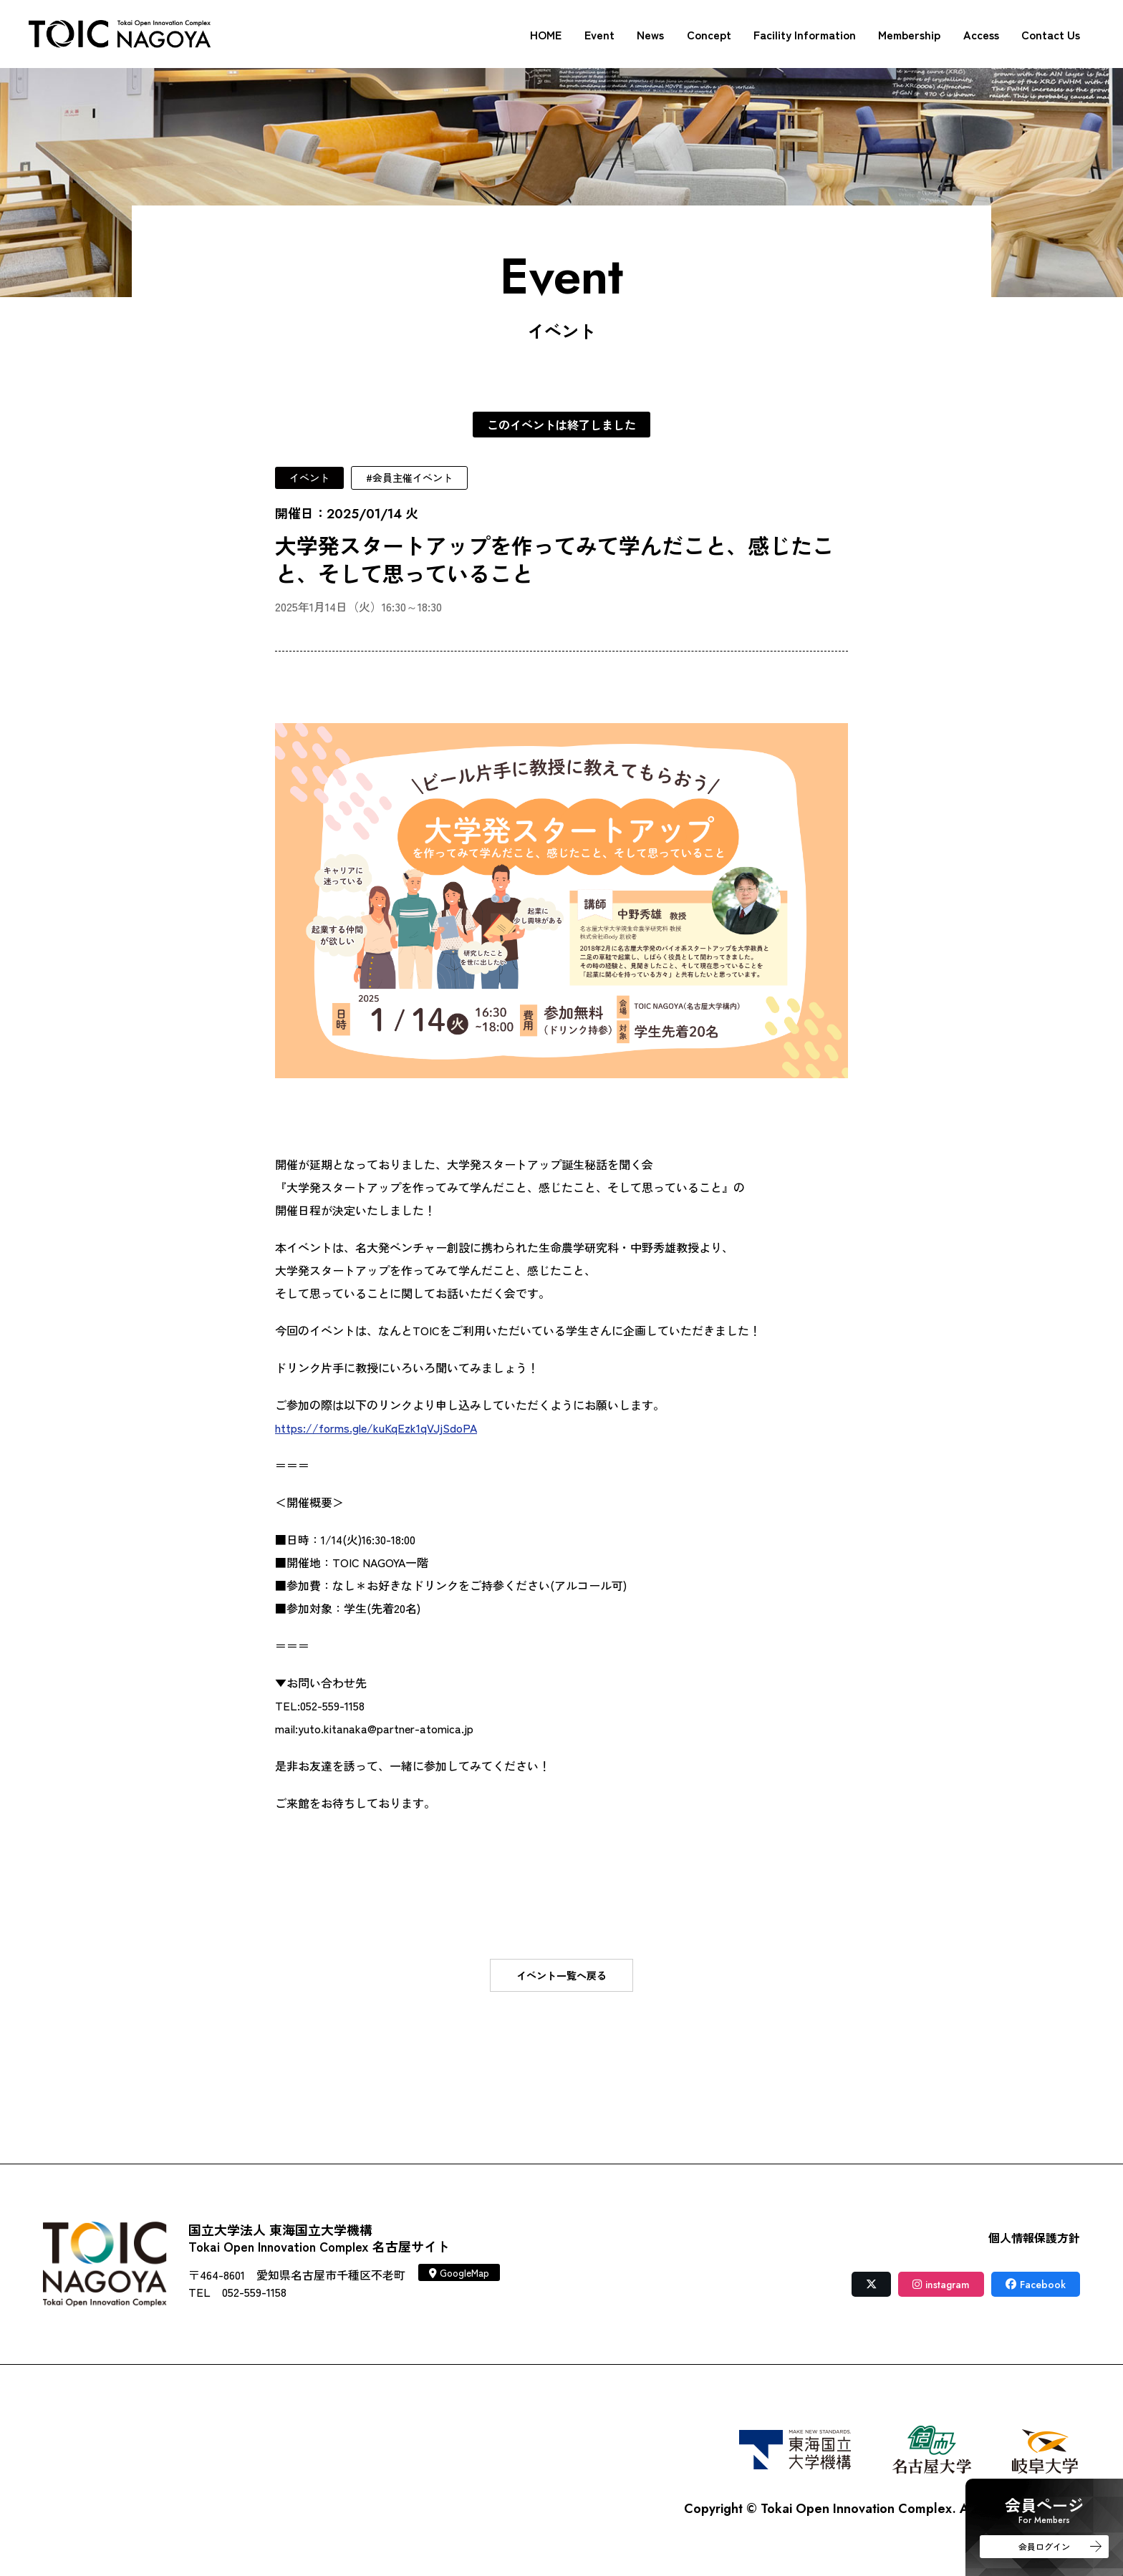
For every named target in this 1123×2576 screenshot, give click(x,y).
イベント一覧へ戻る (561, 1975)
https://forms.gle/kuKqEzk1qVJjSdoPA (376, 1427)
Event (599, 34)
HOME (546, 34)
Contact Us (1050, 34)
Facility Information (804, 34)
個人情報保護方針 (1034, 2237)
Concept (709, 34)
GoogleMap (459, 2272)
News (650, 34)
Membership (909, 34)
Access (981, 34)
